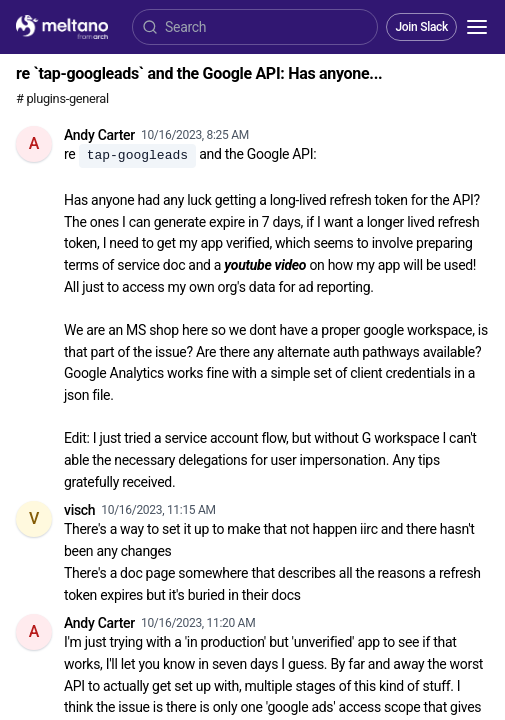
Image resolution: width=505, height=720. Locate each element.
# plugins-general (62, 98)
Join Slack (421, 27)
